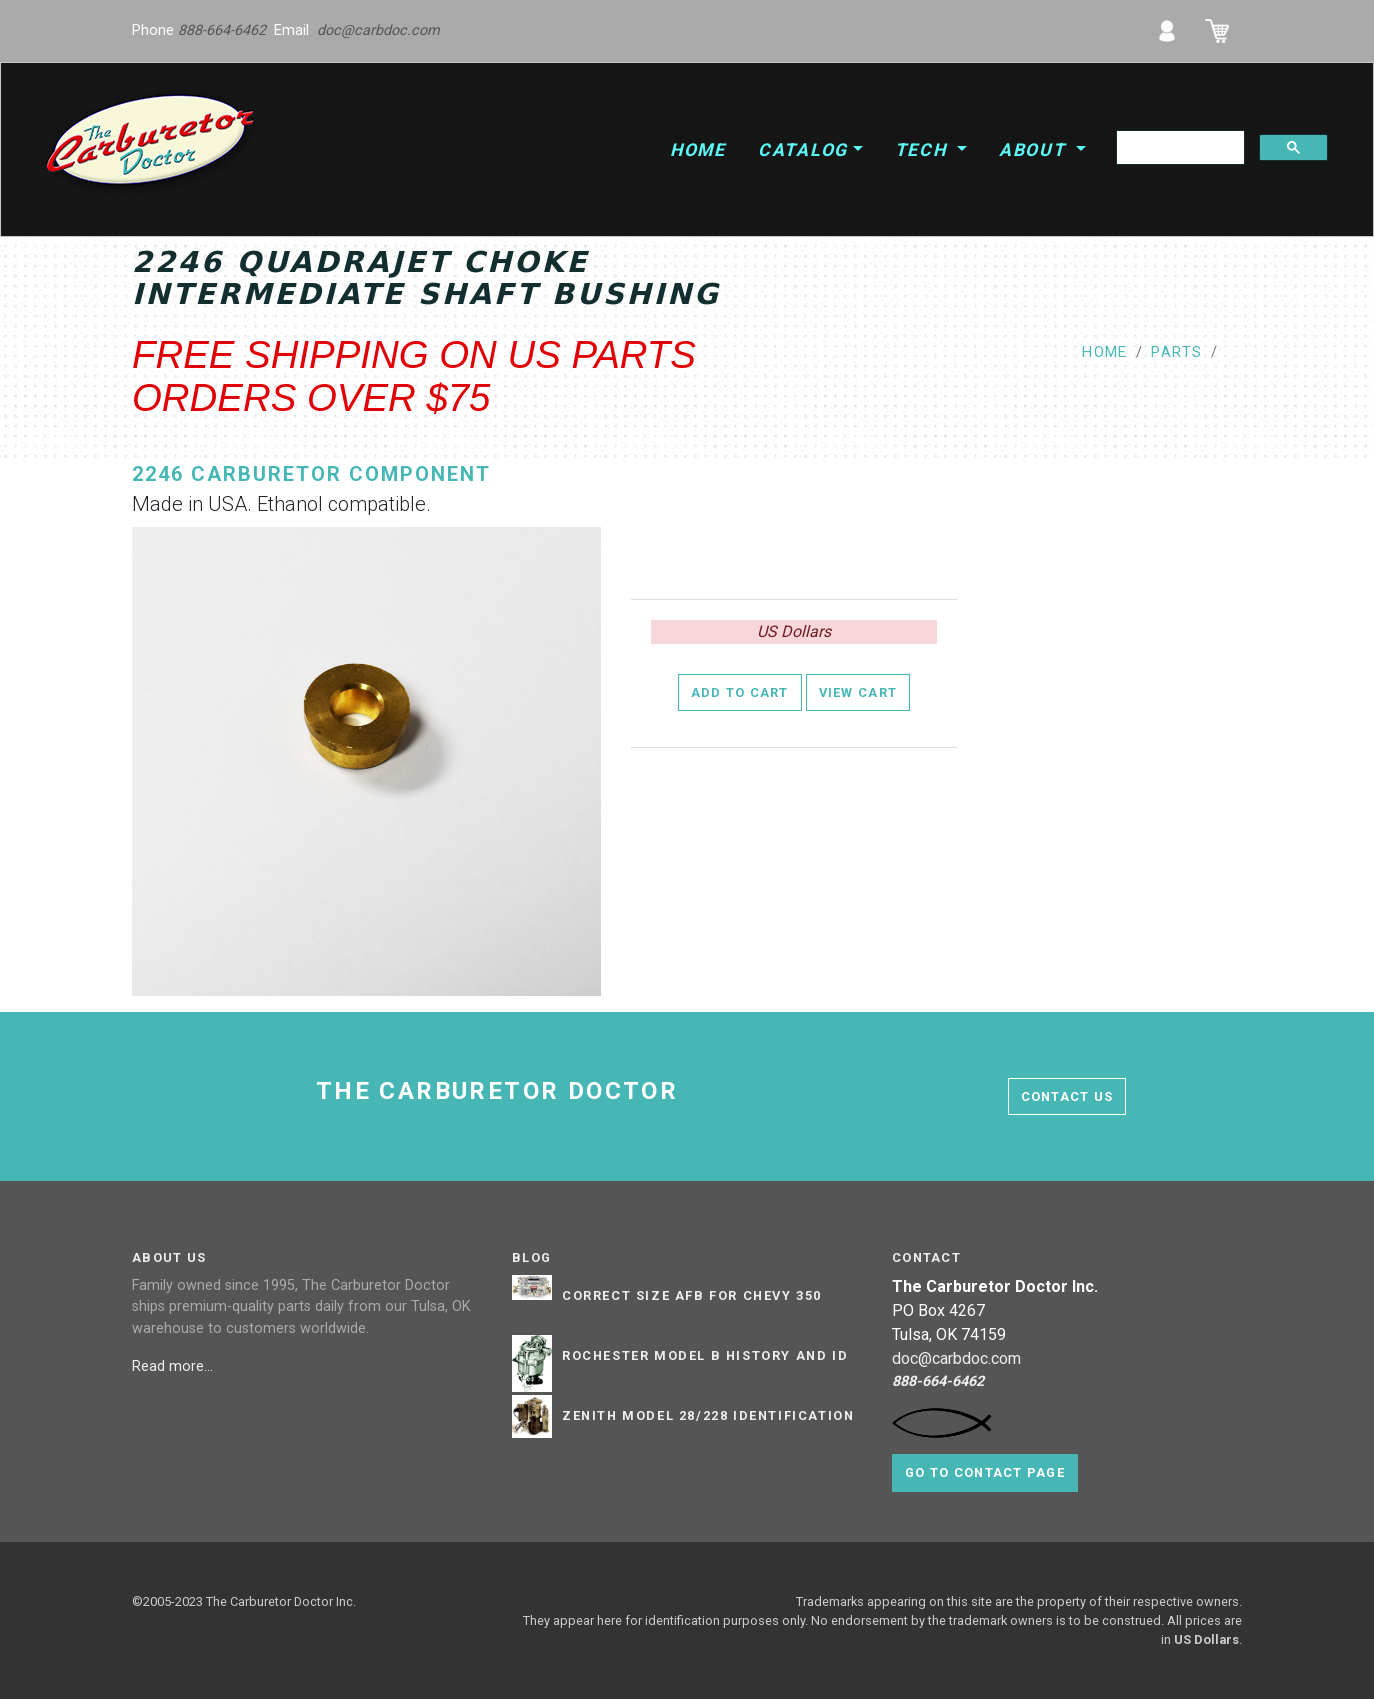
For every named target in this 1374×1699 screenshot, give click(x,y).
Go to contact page (985, 1472)
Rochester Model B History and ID (705, 1356)
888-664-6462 (222, 30)
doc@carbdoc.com (378, 30)
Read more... (174, 1366)
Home (698, 150)
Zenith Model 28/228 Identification (708, 1416)
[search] (1178, 148)
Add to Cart (740, 692)
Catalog (803, 150)
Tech (924, 150)
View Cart (858, 692)
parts (1176, 352)
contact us (1067, 1096)
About (1035, 150)
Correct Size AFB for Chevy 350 (692, 1296)
